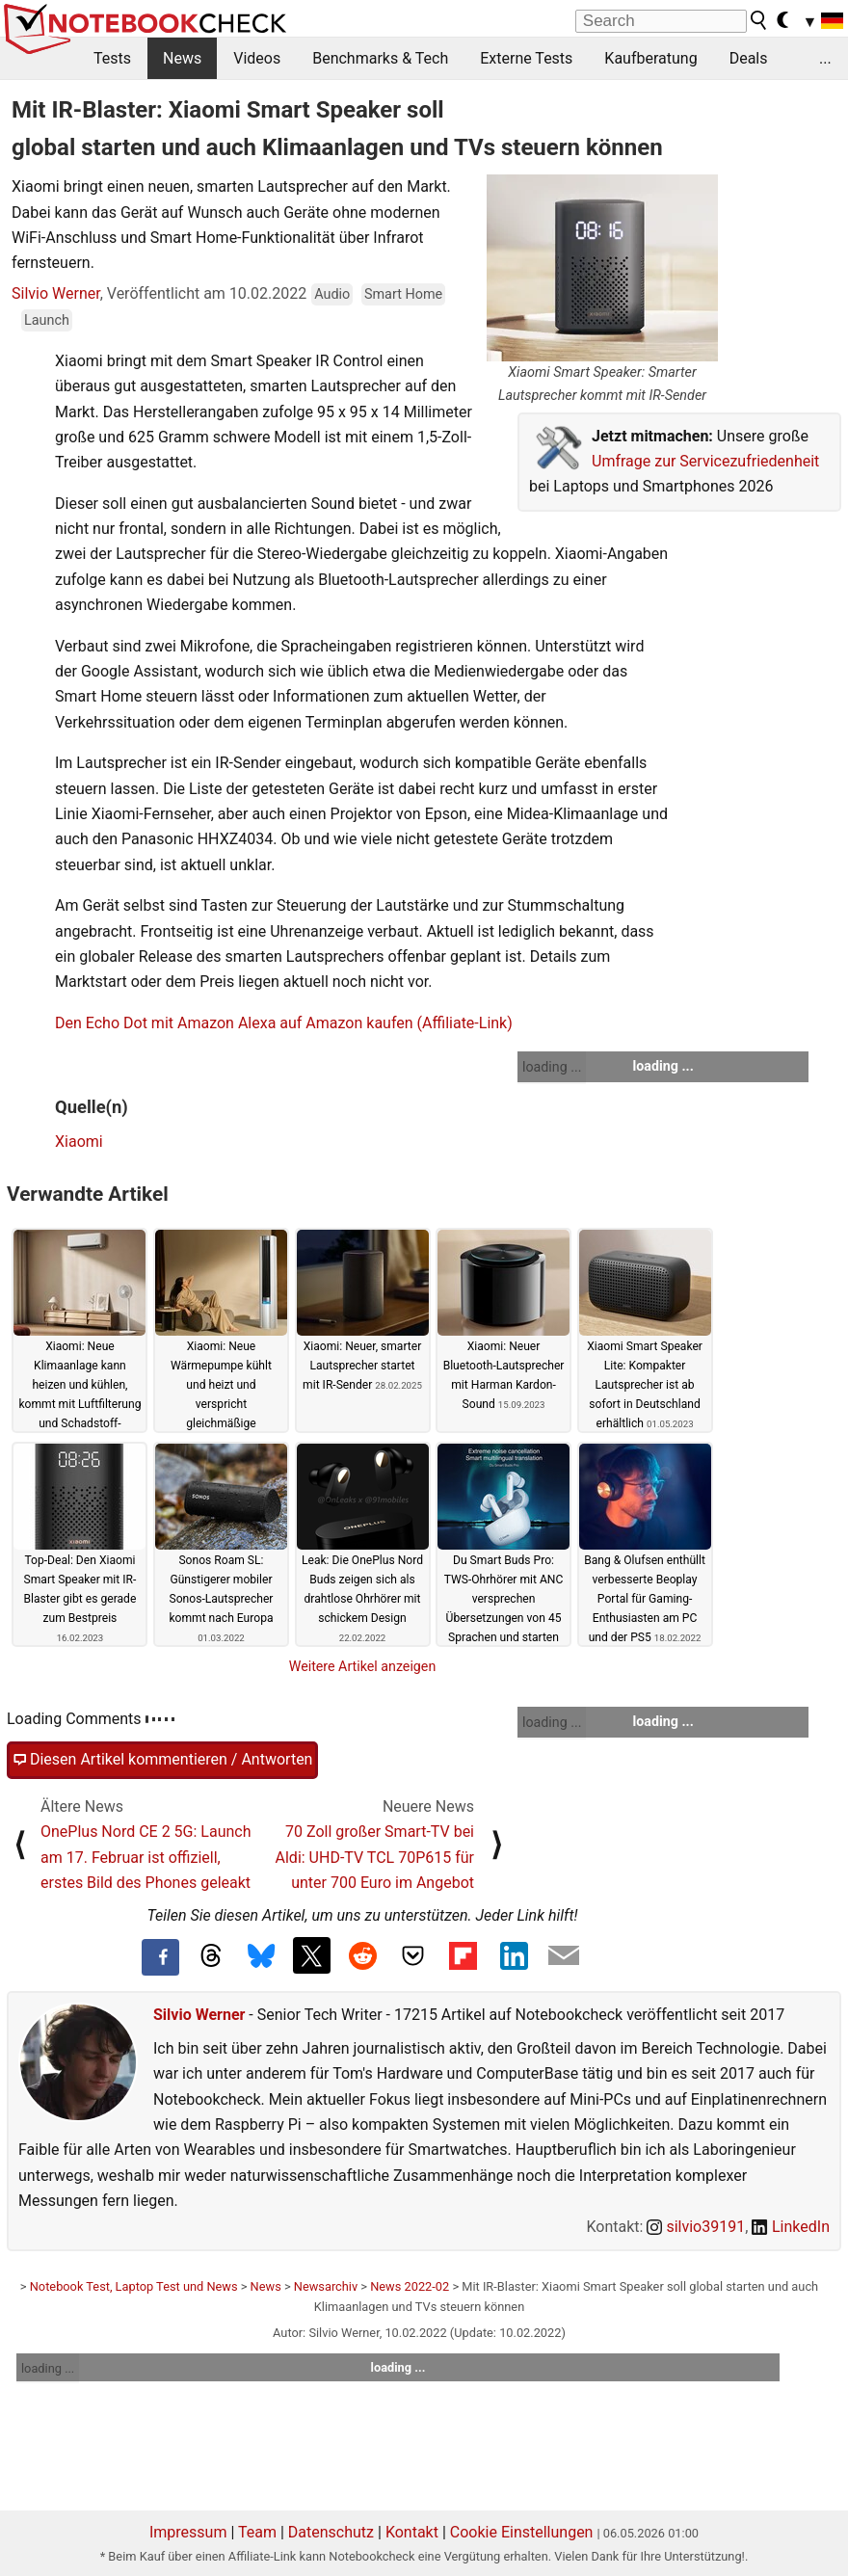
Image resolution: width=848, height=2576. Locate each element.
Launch (46, 320)
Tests (112, 58)
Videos (256, 58)
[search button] (759, 20)
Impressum (188, 2532)
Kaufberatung (650, 58)
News (182, 58)
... (825, 58)
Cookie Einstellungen (522, 2532)
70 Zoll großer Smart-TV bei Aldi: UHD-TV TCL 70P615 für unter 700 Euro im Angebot (375, 1857)
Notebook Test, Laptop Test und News (134, 2286)
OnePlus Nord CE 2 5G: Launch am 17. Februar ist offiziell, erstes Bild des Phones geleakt (146, 1857)
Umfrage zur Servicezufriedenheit (705, 461)
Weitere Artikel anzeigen (363, 1666)
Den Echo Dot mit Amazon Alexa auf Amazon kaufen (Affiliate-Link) (284, 1023)
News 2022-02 (409, 2286)
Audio (332, 294)
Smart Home (403, 294)
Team (257, 2532)
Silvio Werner (56, 293)
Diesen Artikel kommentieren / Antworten (162, 1759)
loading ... (551, 1067)
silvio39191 (696, 2226)
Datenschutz (331, 2532)
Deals (748, 58)
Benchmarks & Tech (380, 58)
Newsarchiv (326, 2286)
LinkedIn (791, 2226)
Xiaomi (79, 1141)
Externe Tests (526, 58)
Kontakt (411, 2532)
